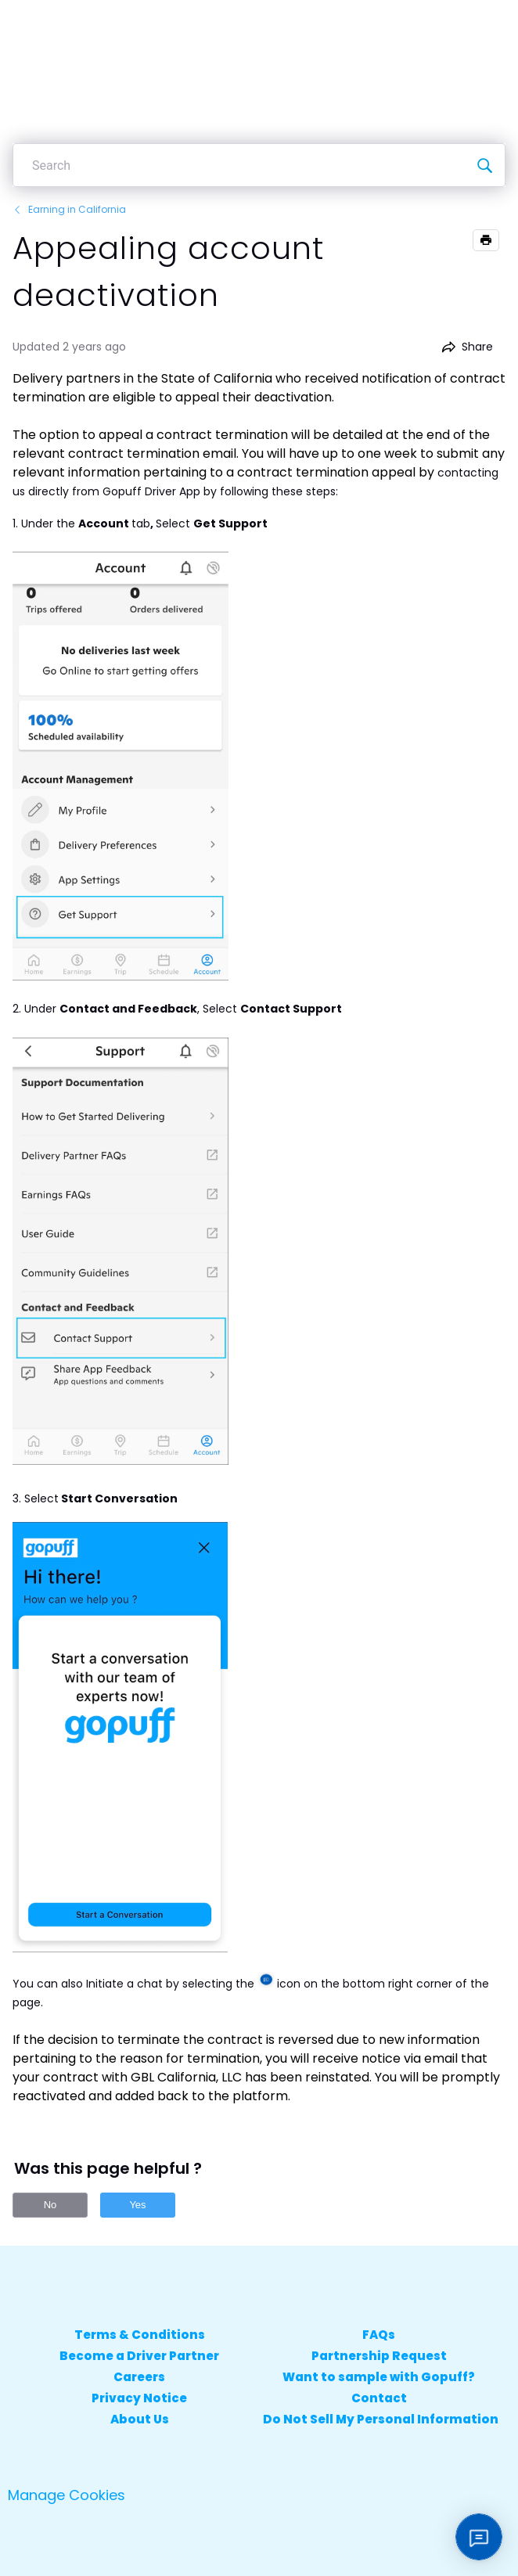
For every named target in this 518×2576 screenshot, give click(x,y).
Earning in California (69, 209)
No (50, 2205)
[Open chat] (478, 2536)
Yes (137, 2205)
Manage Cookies (66, 2495)
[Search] (484, 165)
